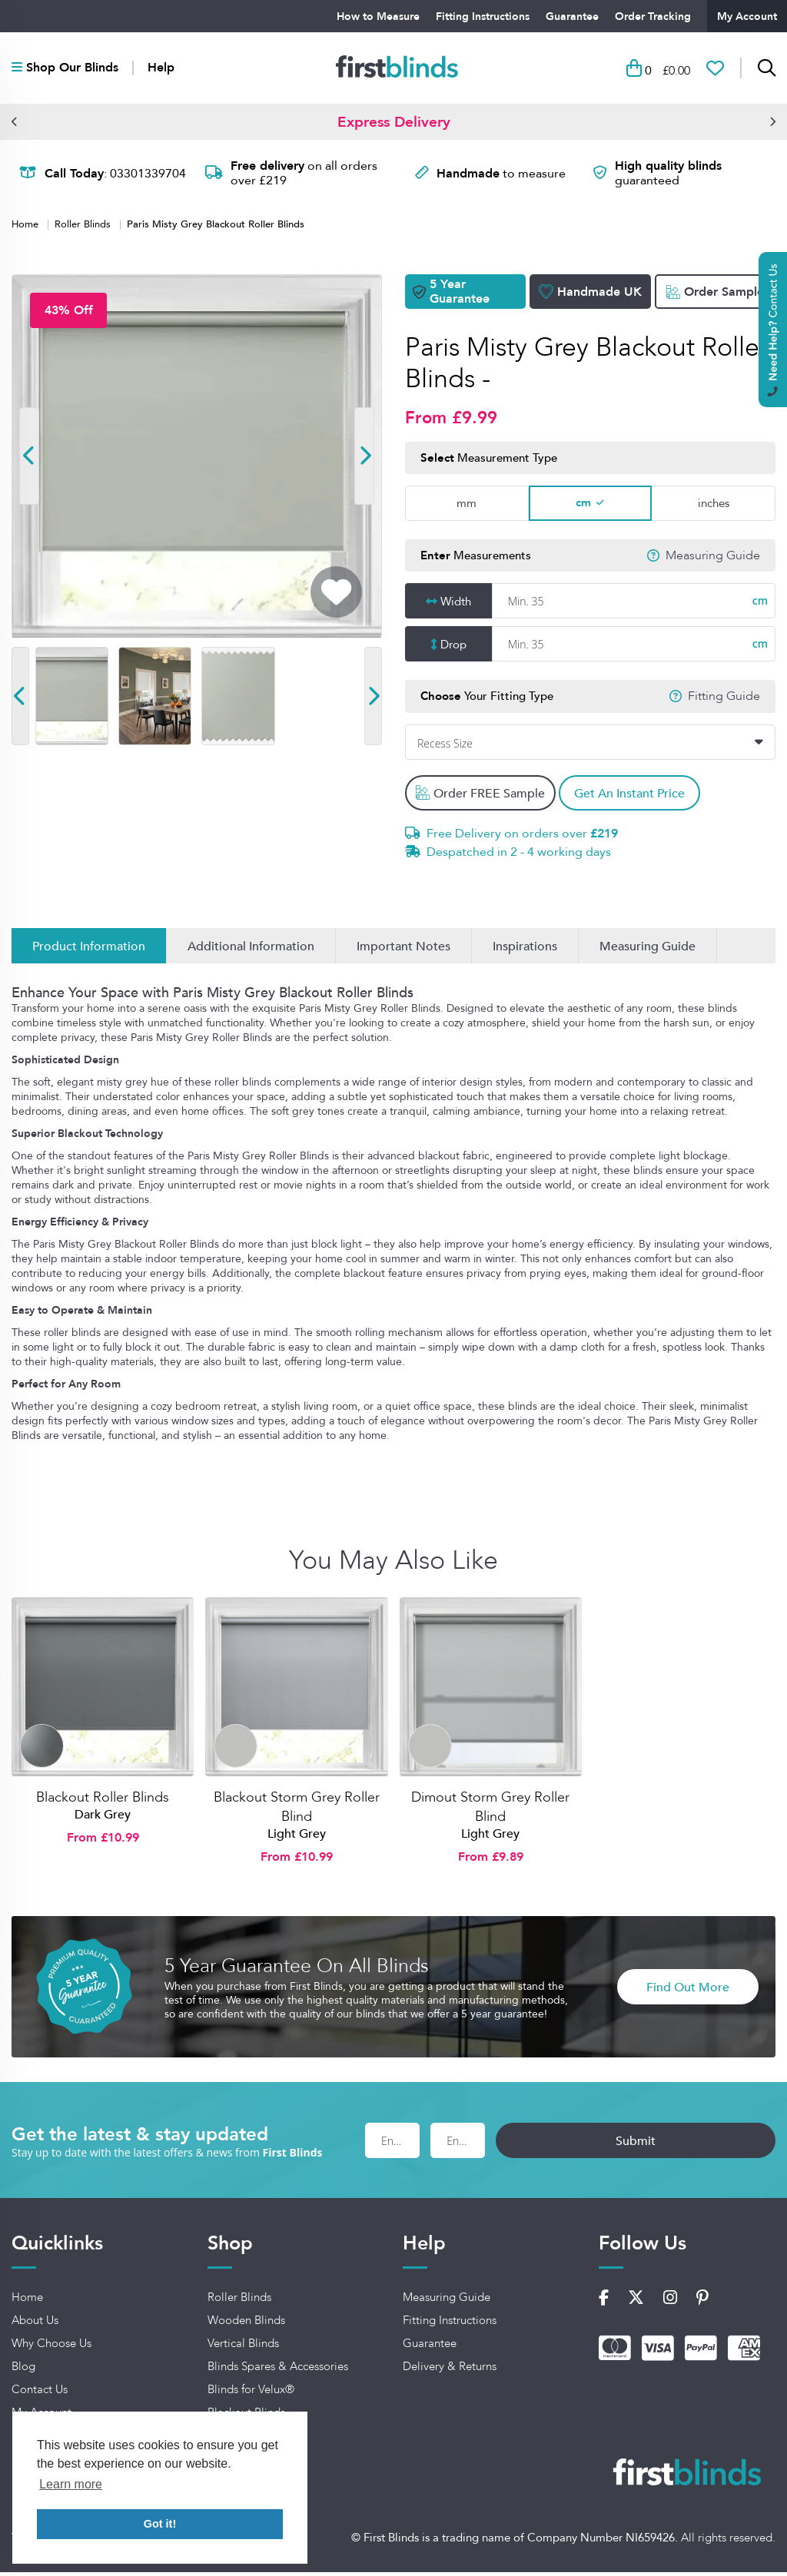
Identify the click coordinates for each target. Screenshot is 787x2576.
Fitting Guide (724, 701)
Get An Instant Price (641, 797)
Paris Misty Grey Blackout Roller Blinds (215, 227)
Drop (453, 648)
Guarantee (572, 16)
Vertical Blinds (243, 2348)
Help (161, 70)
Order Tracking (653, 16)
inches (713, 507)
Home (27, 227)
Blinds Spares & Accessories (278, 2371)
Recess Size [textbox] (445, 747)
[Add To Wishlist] (336, 596)
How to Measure (378, 16)
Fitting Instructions (483, 16)
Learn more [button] (70, 2484)
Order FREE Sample (481, 797)
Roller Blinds (84, 227)
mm (467, 507)
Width (455, 605)
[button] (15, 125)
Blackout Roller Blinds (102, 1801)
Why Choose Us (51, 2348)
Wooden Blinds (246, 2325)
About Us (35, 2325)
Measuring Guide (713, 559)
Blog (23, 2371)
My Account (747, 16)
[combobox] (590, 746)
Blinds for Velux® (251, 2394)
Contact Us (40, 2394)
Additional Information (251, 950)
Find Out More (687, 1991)
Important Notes (403, 950)
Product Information (88, 950)
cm (583, 507)
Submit (705, 2144)
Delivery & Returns (449, 2371)
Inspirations (525, 950)
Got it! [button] (160, 2524)
